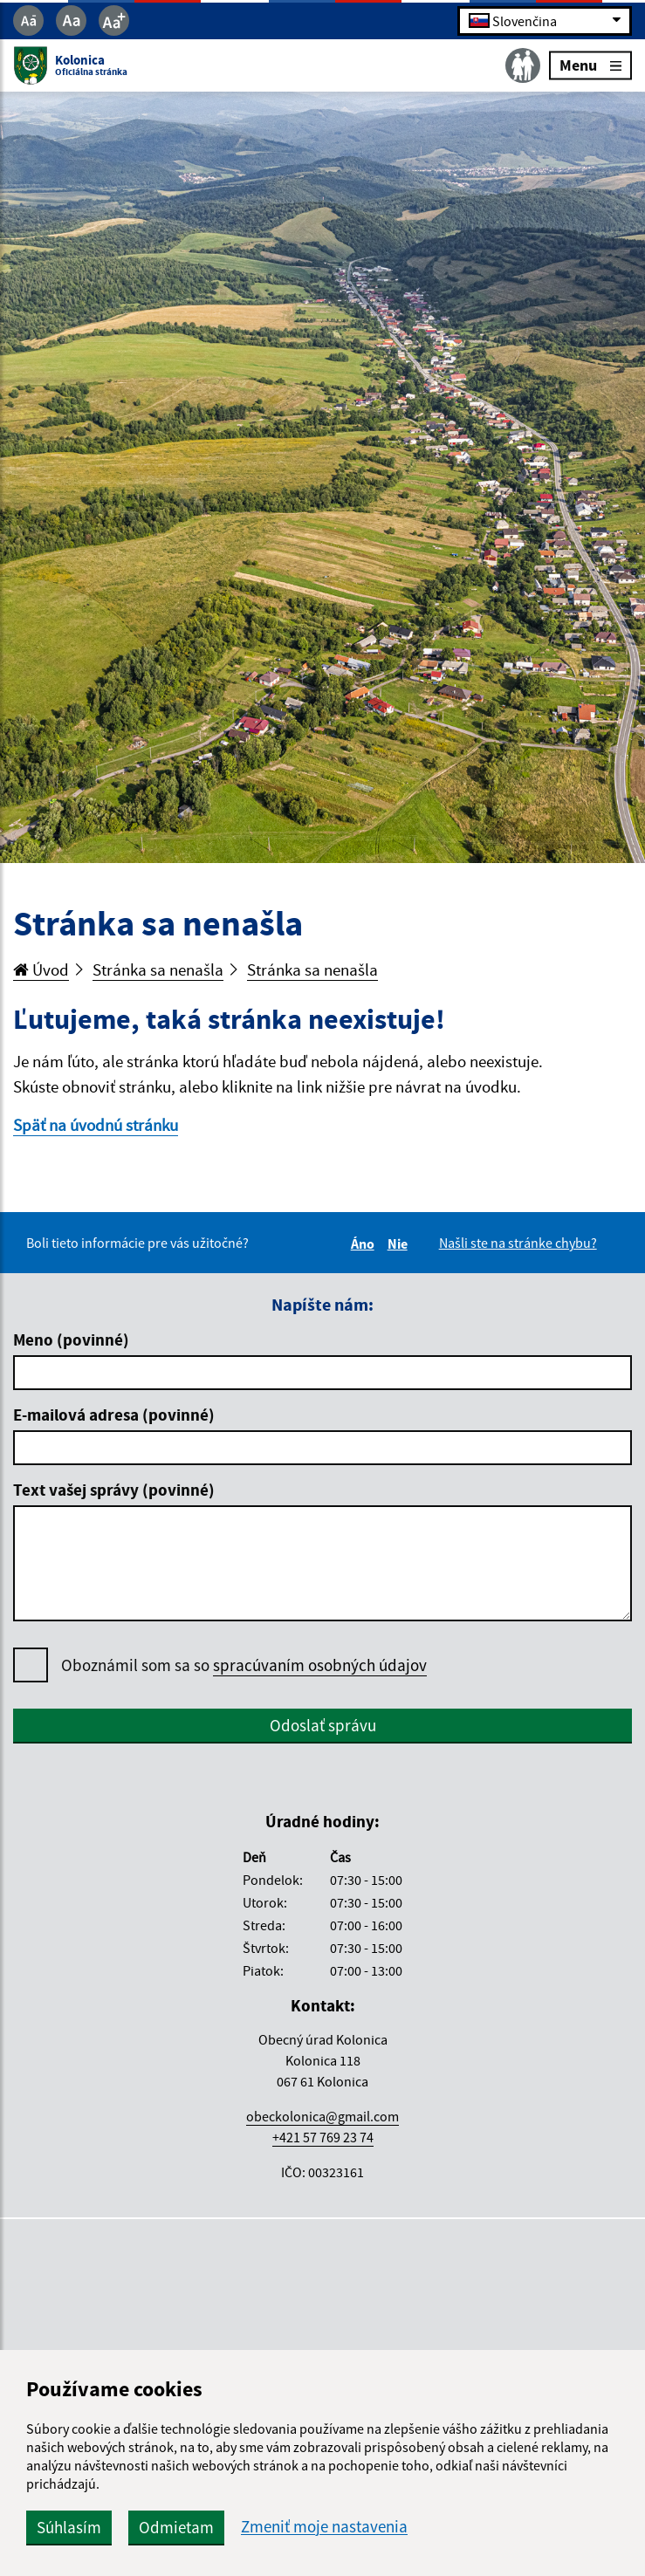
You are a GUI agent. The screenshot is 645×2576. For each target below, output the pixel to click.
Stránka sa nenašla (158, 969)
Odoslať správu (323, 1725)
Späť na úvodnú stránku (95, 1124)
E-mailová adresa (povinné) (114, 1414)
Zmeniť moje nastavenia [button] (324, 2526)
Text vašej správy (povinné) (114, 1489)
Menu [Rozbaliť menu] (590, 65)
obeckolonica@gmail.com (322, 2116)
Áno (365, 1243)
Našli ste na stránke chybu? (518, 1242)
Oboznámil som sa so (244, 1665)
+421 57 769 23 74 (323, 2137)
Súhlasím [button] (69, 2527)
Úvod (41, 969)
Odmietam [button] (176, 2527)
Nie (400, 1243)
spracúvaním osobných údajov (320, 1665)
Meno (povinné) (71, 1339)
